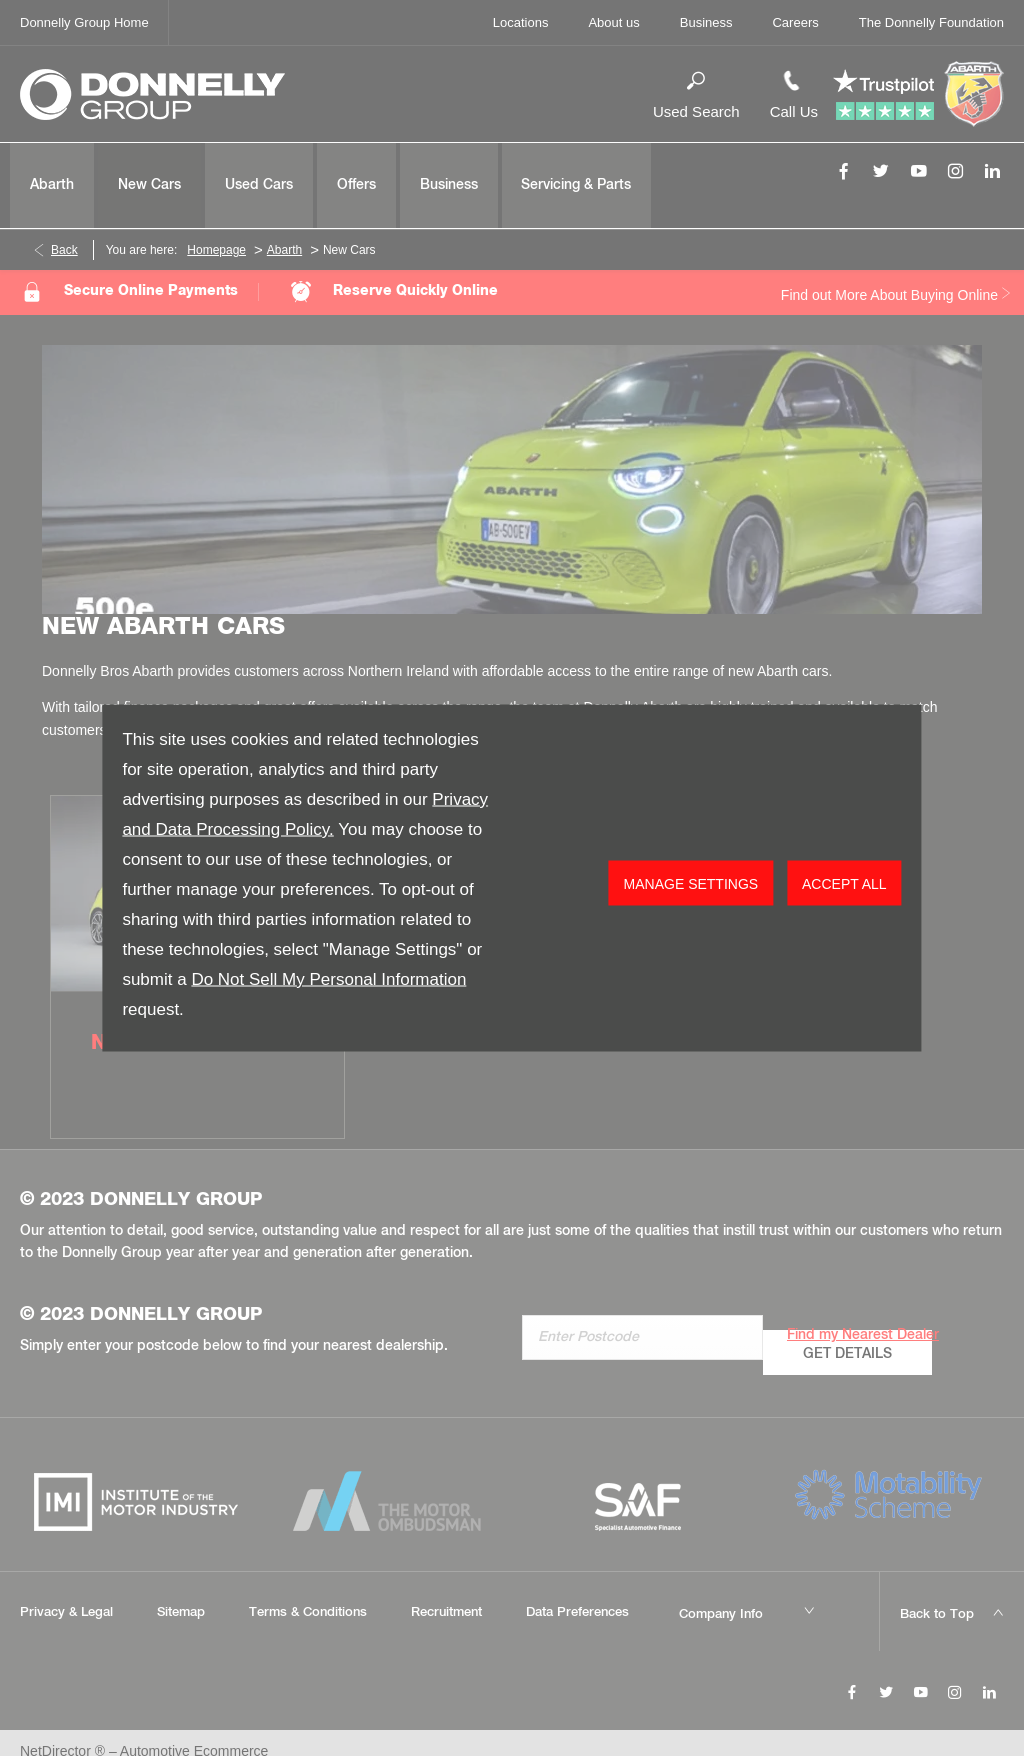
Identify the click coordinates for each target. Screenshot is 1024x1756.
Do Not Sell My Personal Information (328, 979)
